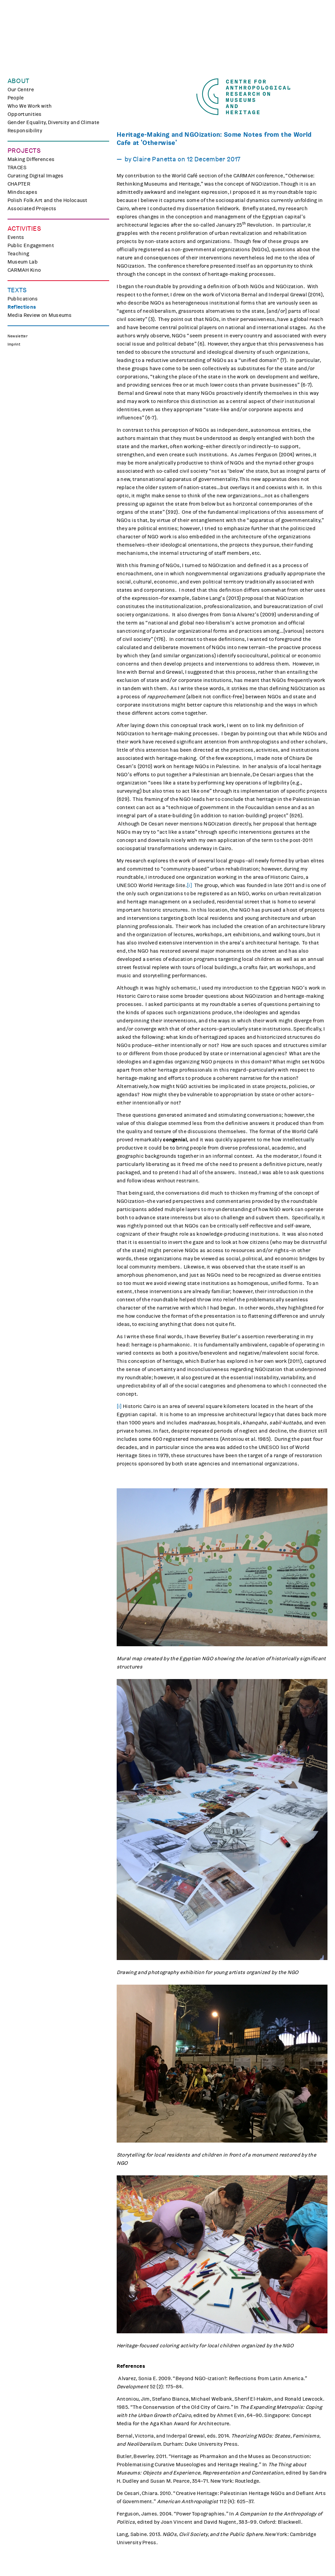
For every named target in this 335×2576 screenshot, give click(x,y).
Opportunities (25, 114)
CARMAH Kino (24, 270)
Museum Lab (23, 261)
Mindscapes (22, 192)
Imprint (14, 344)
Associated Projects (32, 208)
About (18, 81)
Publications (23, 298)
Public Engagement (31, 245)
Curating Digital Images (36, 175)
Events (16, 237)
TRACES (17, 167)
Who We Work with (30, 106)
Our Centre (21, 89)
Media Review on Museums (40, 315)
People (16, 97)
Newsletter (17, 336)
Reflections (22, 307)
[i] (189, 885)
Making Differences (31, 159)
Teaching (18, 253)
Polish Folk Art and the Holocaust (48, 200)
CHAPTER (19, 183)
